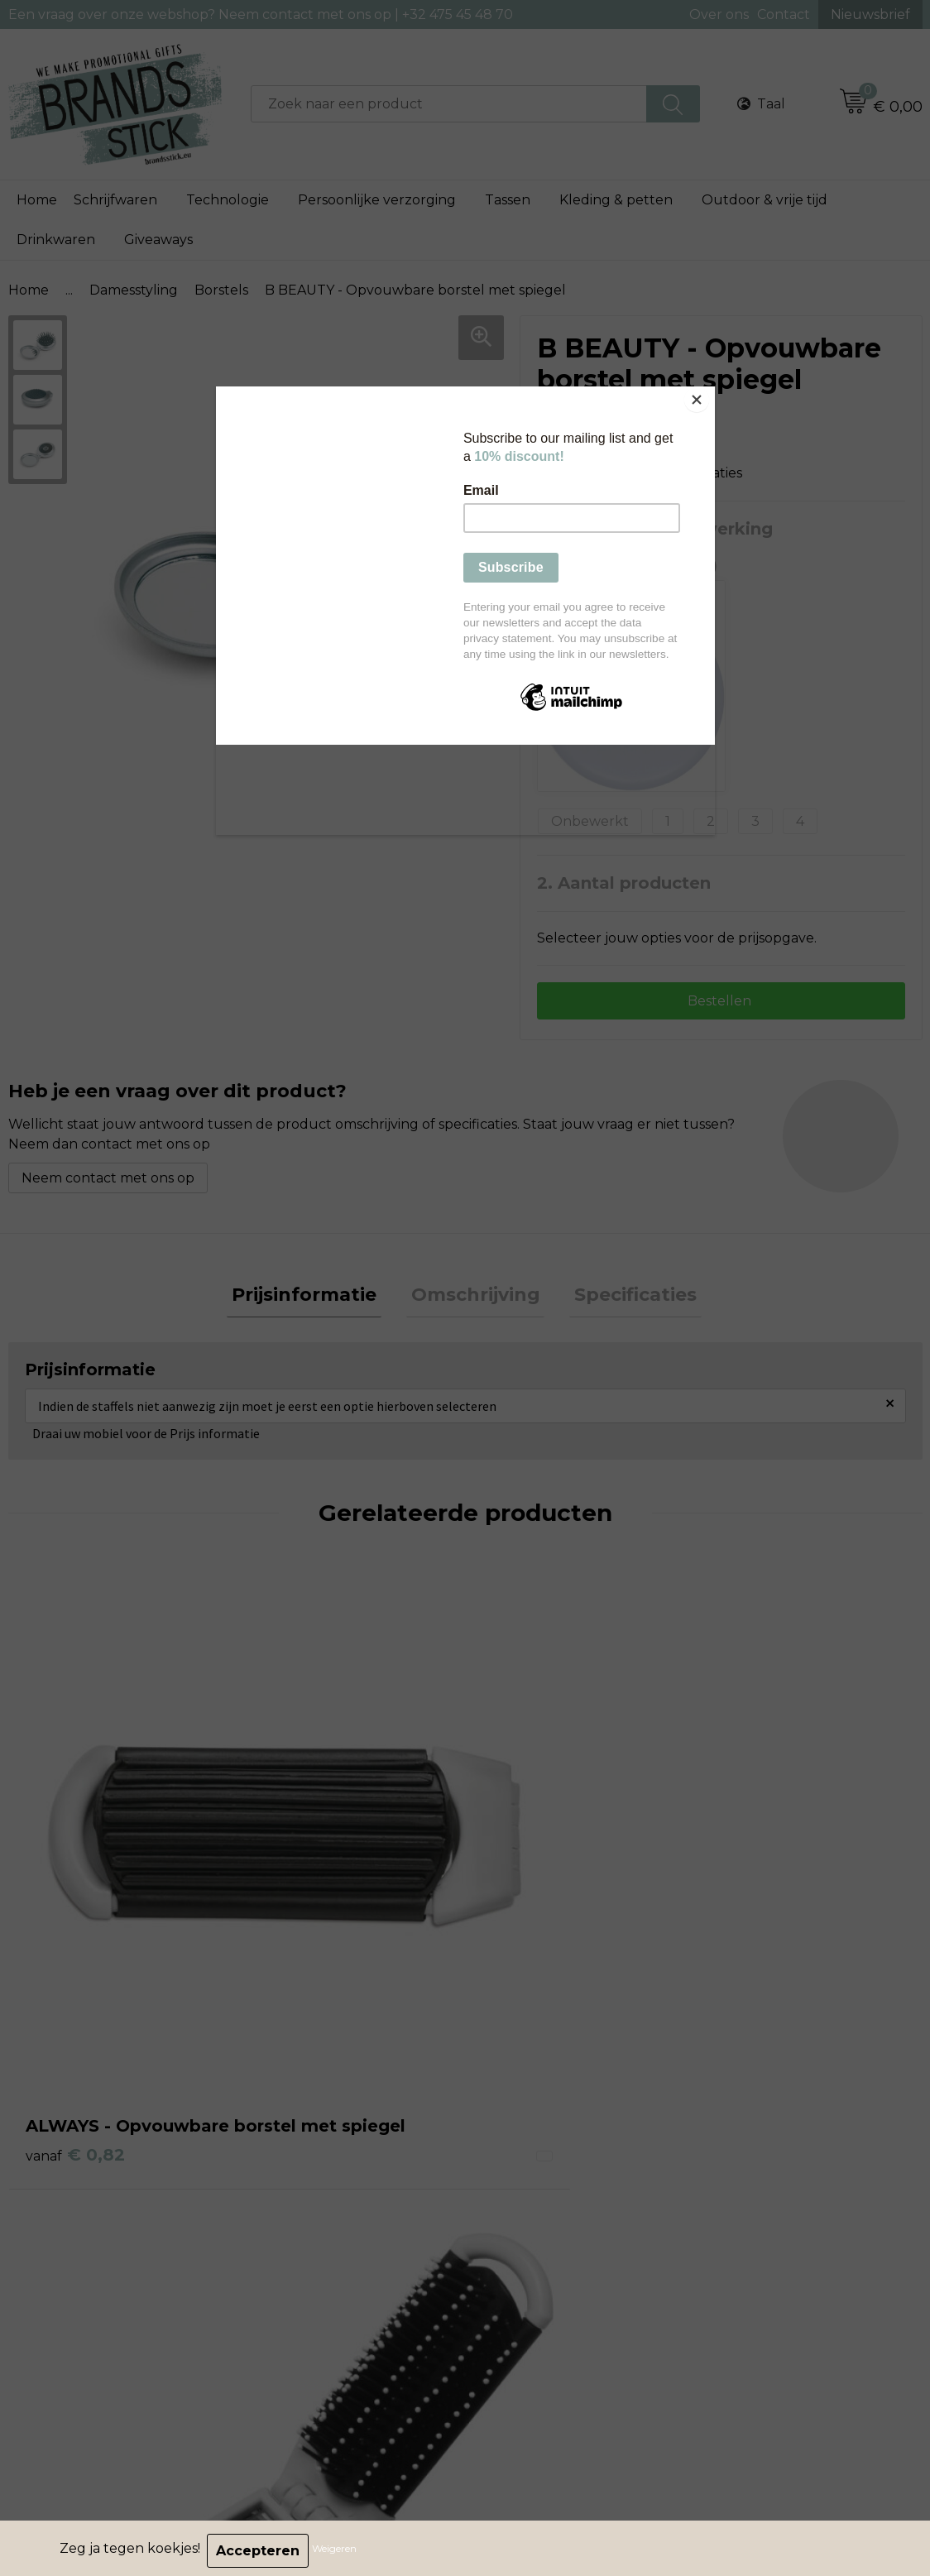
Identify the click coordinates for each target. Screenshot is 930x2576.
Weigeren (339, 2551)
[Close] (710, 390)
